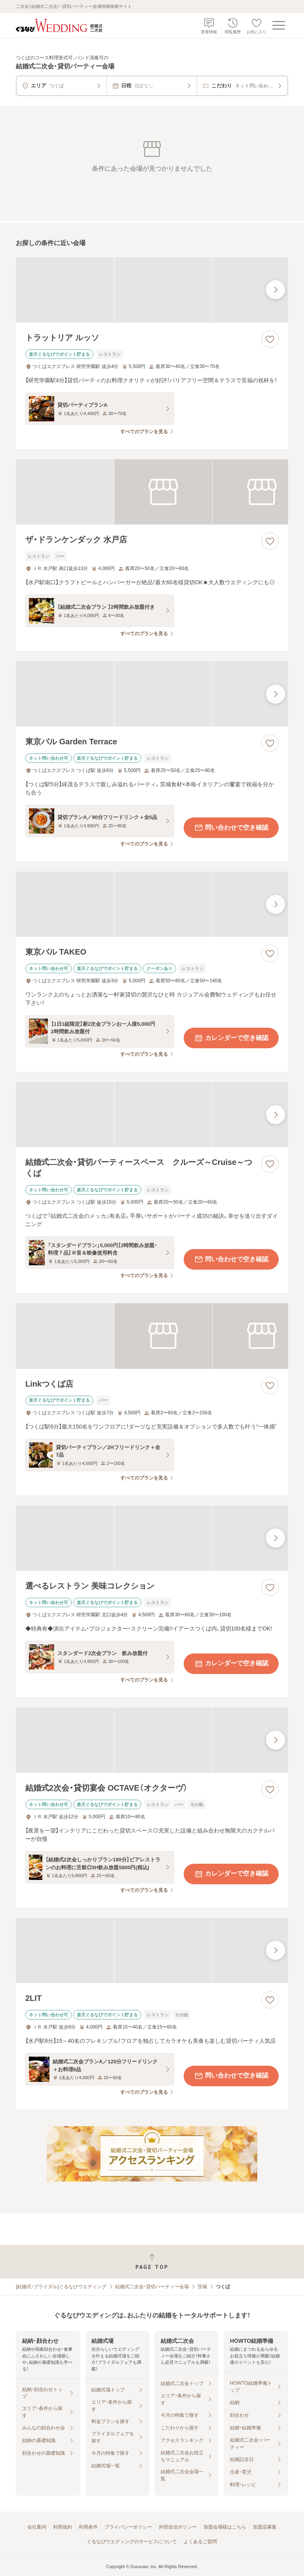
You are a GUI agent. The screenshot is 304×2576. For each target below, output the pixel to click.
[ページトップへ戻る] (152, 2261)
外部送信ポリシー (178, 2527)
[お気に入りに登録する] (270, 339)
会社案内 (36, 2527)
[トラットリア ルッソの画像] (152, 290)
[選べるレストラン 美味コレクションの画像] (152, 1538)
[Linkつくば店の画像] (152, 1335)
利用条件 (88, 2527)
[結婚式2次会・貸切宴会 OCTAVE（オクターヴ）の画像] (152, 1740)
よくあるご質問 (200, 2541)
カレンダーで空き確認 (231, 1038)
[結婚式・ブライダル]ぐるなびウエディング (61, 2286)
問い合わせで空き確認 (231, 827)
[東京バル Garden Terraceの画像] (152, 694)
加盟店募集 (265, 2527)
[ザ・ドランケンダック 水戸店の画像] (152, 492)
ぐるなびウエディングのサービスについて (132, 2541)
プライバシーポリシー (128, 2527)
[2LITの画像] (152, 1950)
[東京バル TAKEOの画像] (152, 904)
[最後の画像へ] (275, 289)
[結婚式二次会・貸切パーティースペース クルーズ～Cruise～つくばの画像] (152, 1114)
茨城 (202, 2286)
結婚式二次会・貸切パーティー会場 (152, 2286)
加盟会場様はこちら (224, 2527)
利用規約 (62, 2527)
